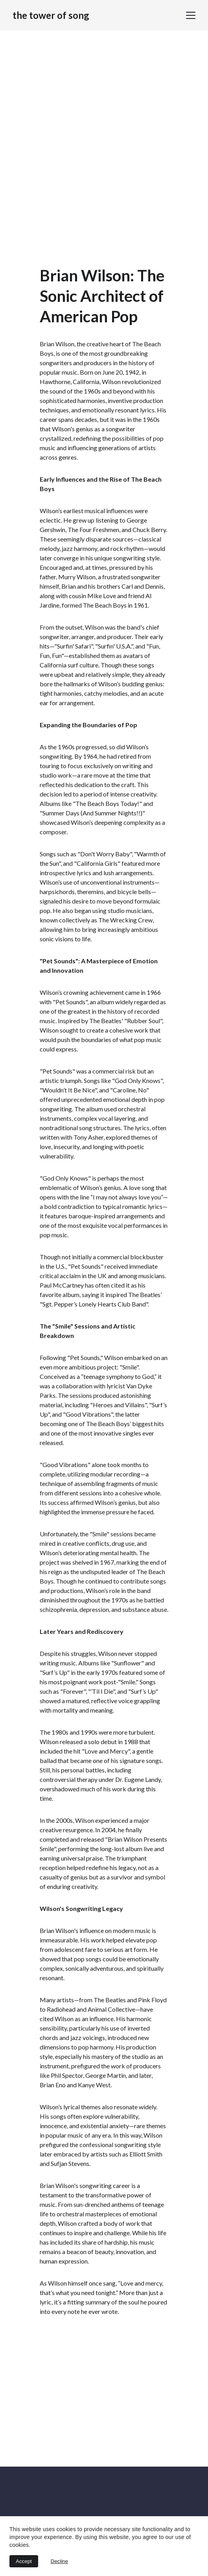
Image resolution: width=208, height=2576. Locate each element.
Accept (24, 2561)
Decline (59, 2561)
